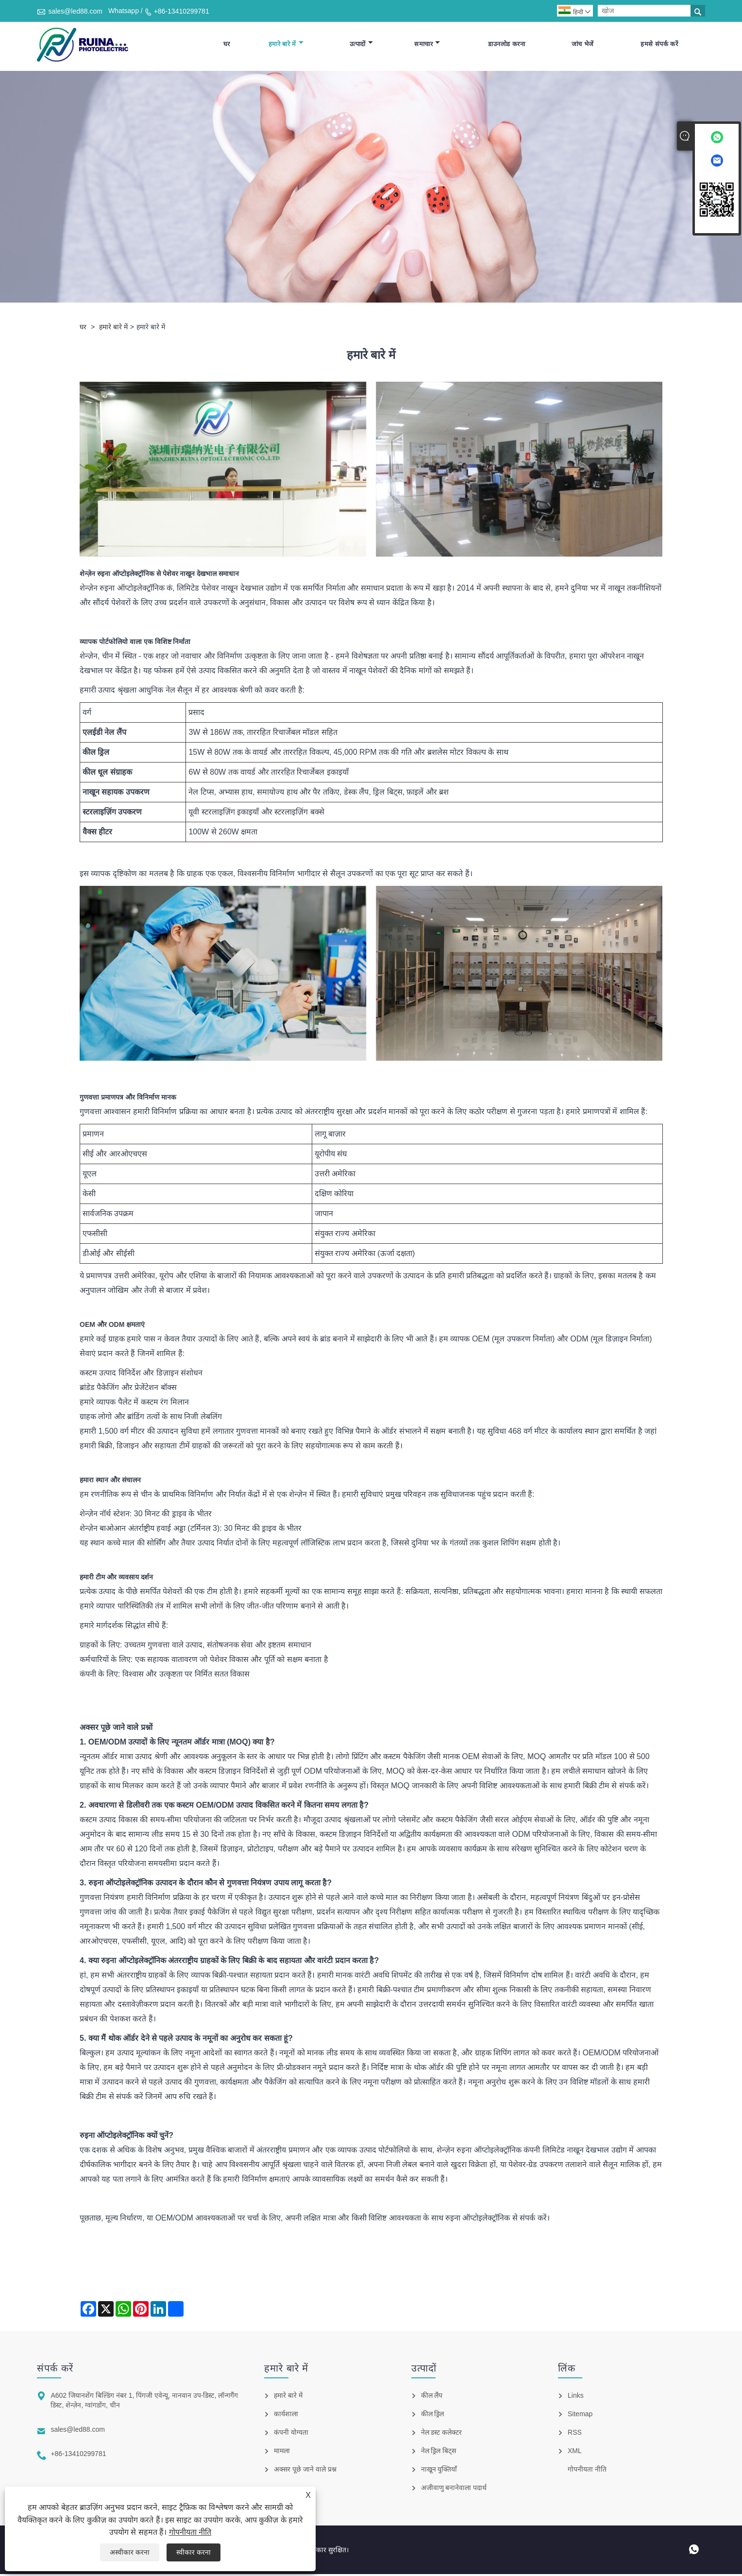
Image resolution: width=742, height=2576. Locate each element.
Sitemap (580, 2416)
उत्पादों (361, 45)
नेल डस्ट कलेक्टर (441, 2434)
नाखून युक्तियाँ (439, 2471)
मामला (282, 2453)
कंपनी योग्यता (291, 2434)
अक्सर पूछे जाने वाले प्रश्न (305, 2471)
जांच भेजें (583, 45)
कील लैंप (432, 2397)
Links (576, 2397)
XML (575, 2453)
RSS (575, 2434)
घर (226, 45)
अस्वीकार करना (130, 2552)
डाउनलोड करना (506, 45)
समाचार (427, 45)
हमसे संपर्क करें (659, 45)
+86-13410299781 (181, 11)
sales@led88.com (75, 11)
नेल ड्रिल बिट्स (438, 2453)
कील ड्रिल (432, 2416)
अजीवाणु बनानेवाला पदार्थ (454, 2489)
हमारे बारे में (286, 45)
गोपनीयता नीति (190, 2532)
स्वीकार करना (193, 2552)
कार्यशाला (286, 2416)
